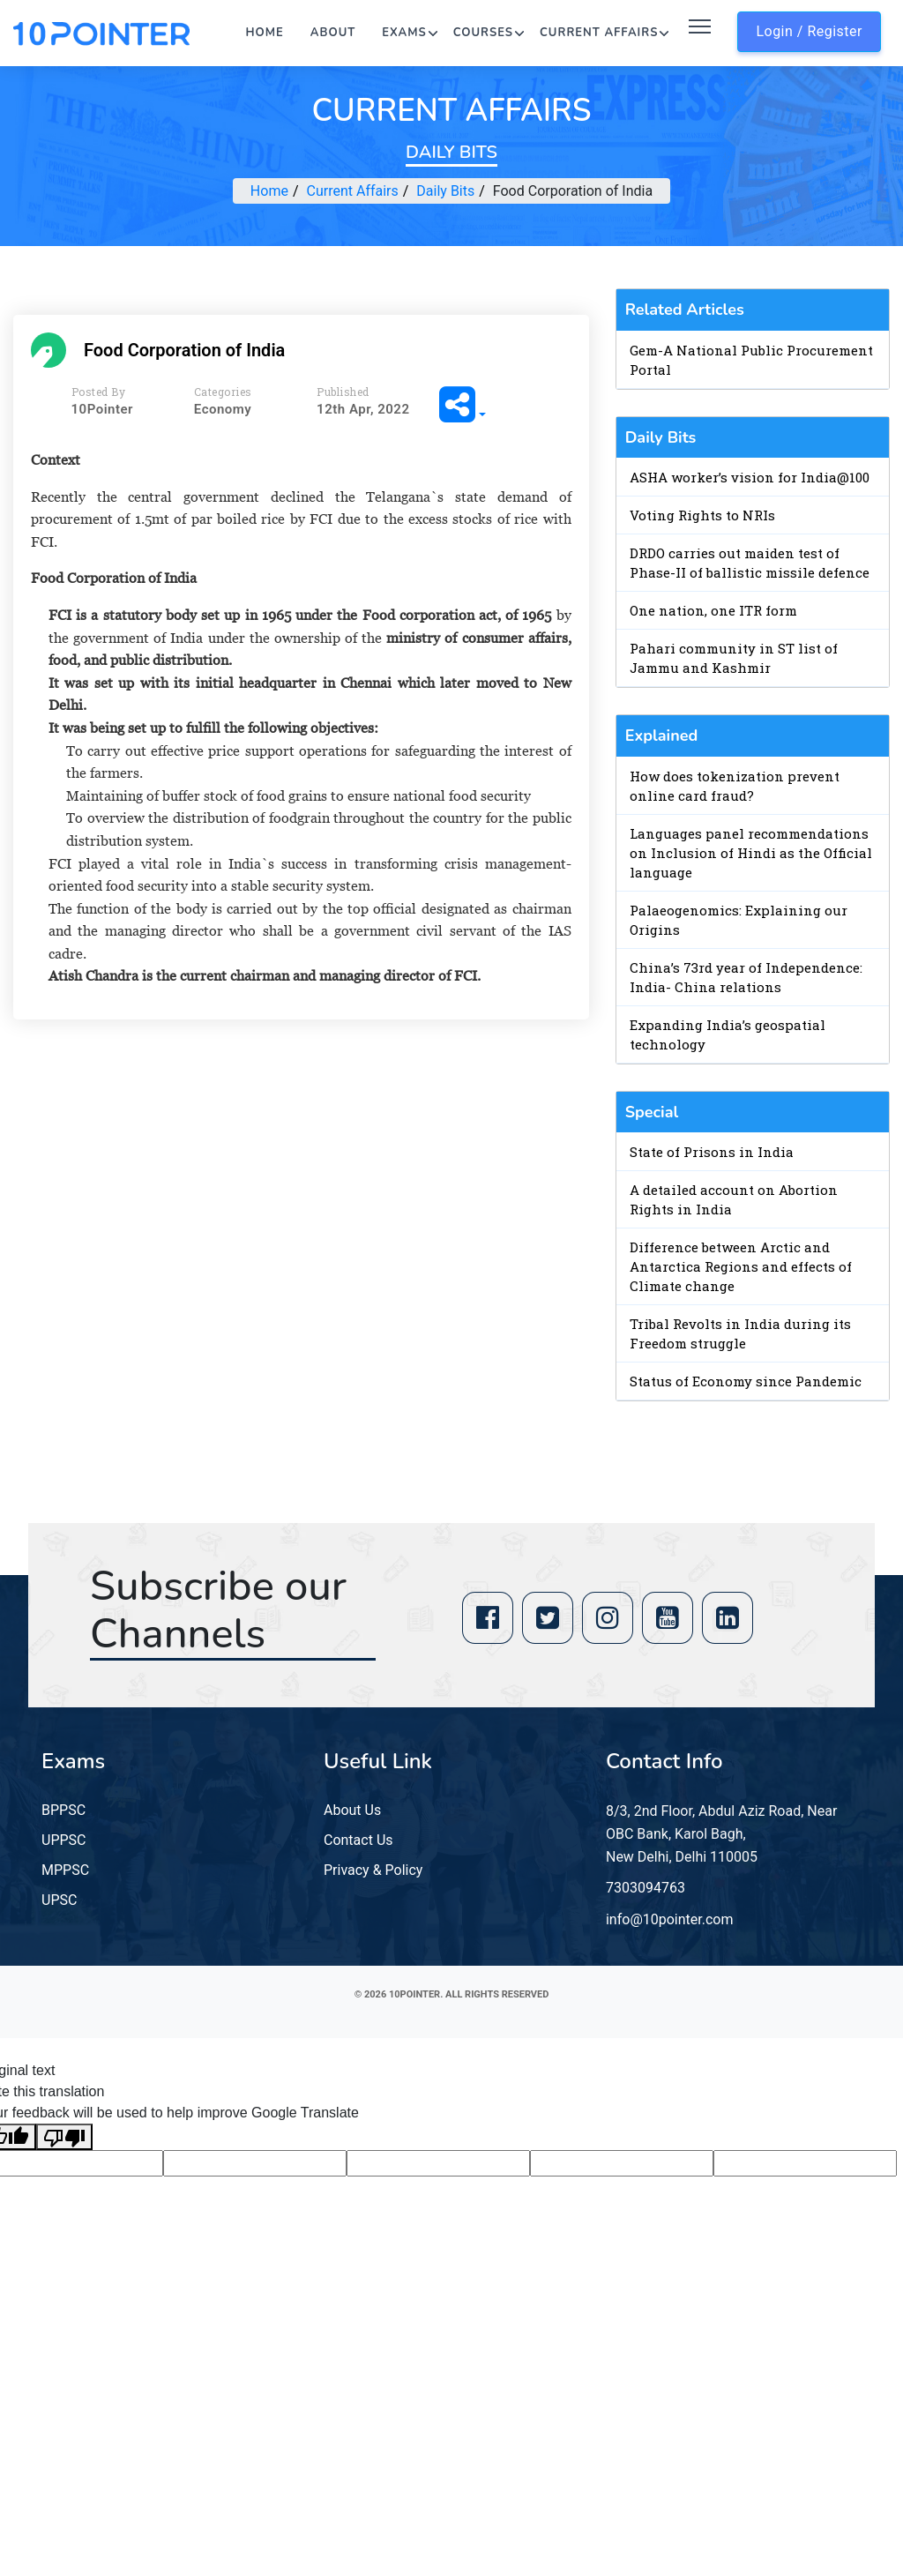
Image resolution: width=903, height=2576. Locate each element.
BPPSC (63, 1810)
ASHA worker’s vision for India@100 (749, 477)
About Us (352, 1810)
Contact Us (358, 1840)
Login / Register (809, 31)
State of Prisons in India (712, 1152)
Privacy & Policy (373, 1870)
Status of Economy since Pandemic (746, 1381)
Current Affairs (599, 33)
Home (265, 33)
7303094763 (645, 1887)
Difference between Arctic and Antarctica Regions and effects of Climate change (741, 1266)
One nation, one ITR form (713, 610)
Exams (404, 33)
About (333, 33)
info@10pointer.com (670, 1919)
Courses (483, 33)
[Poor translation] (64, 2137)
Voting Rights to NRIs (702, 515)
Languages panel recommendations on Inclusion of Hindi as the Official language (751, 853)
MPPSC (65, 1870)
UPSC (59, 1900)
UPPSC (63, 1840)
